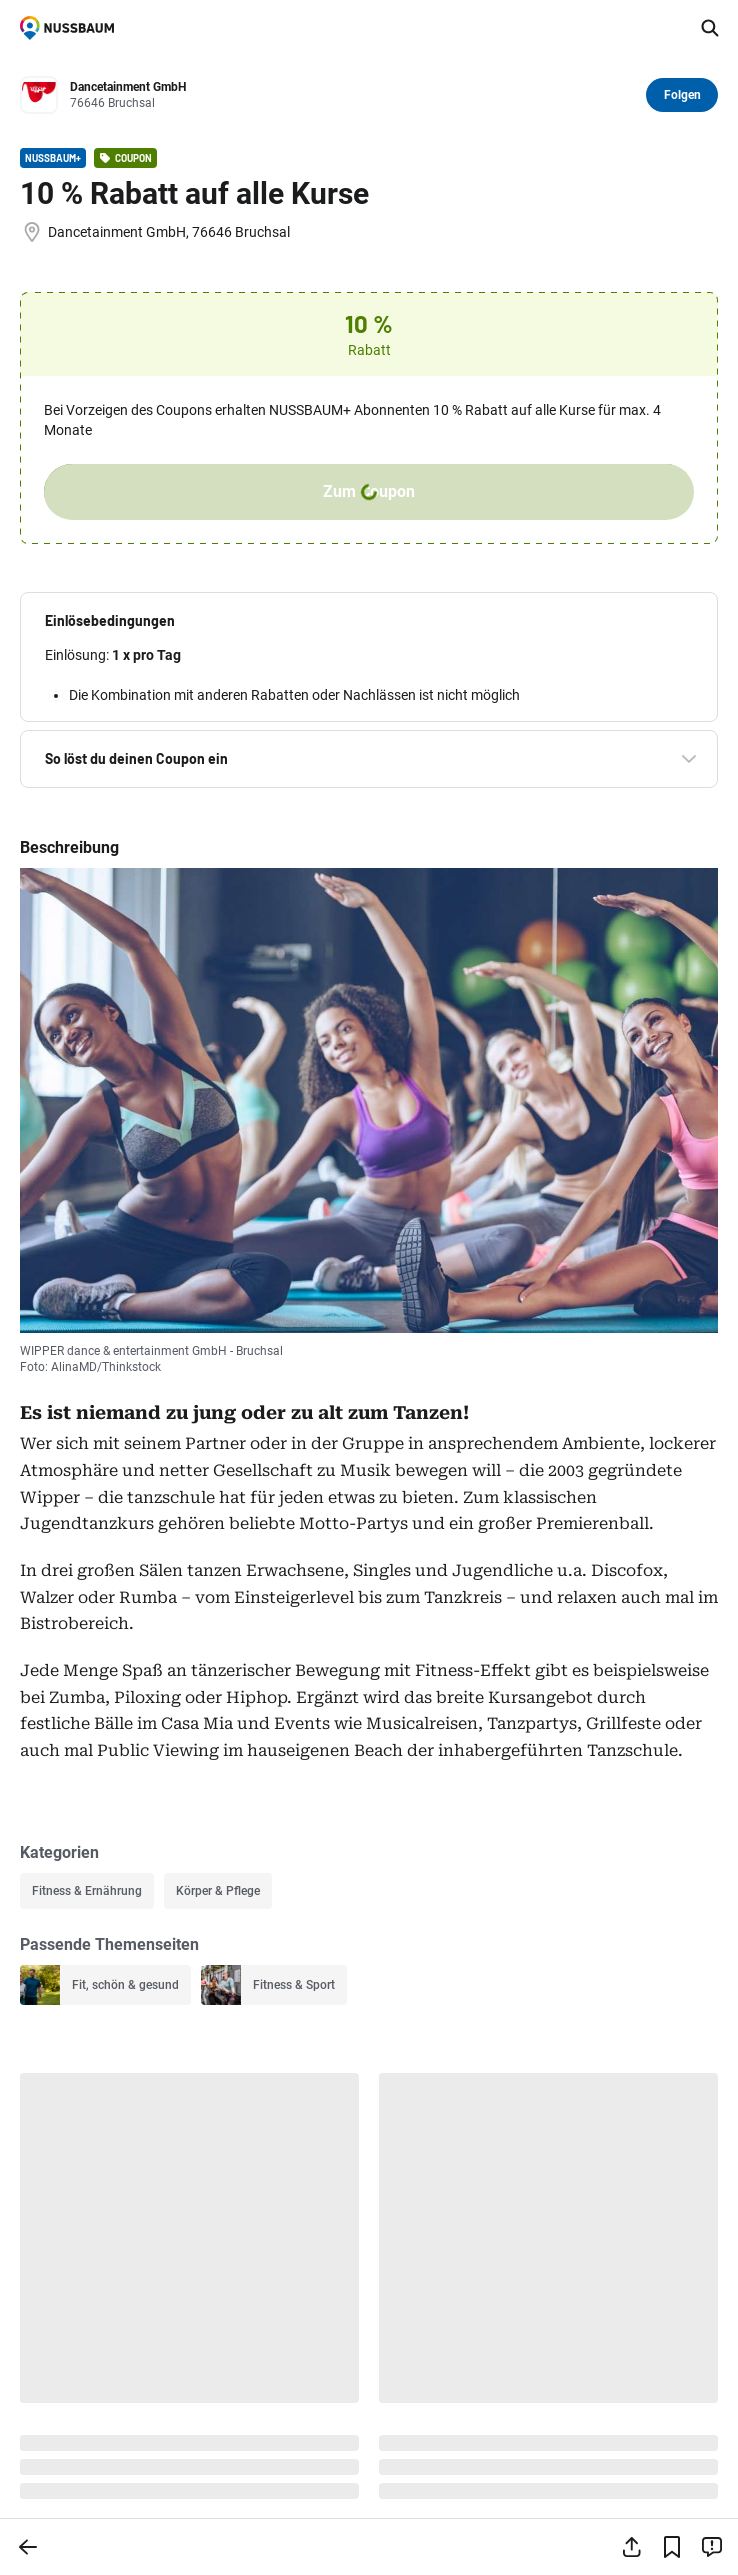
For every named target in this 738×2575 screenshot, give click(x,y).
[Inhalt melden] (712, 2547)
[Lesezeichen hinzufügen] (672, 2547)
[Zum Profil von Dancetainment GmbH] (352, 95)
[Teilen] (632, 2547)
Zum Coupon (369, 492)
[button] (369, 621)
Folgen (682, 95)
